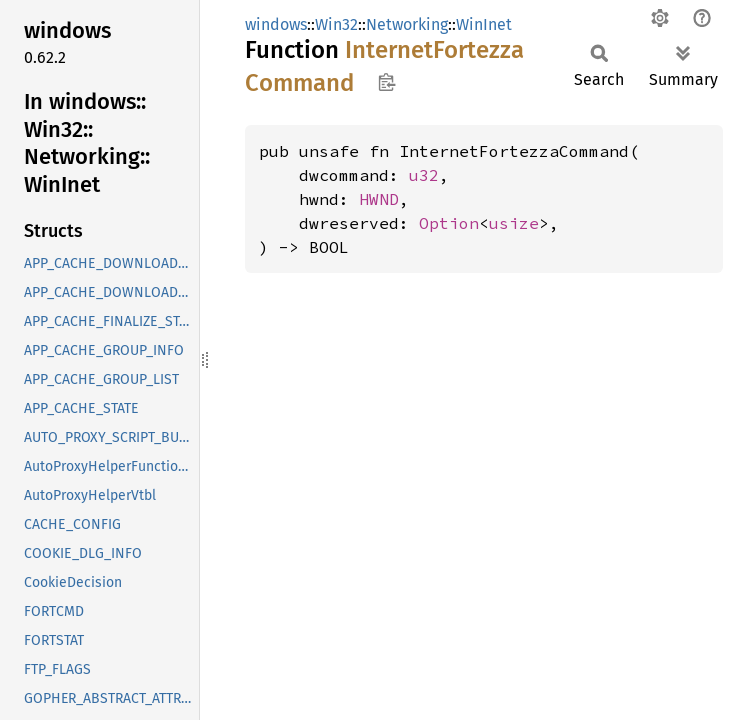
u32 (424, 175)
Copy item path (386, 82)
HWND (379, 199)
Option (449, 223)
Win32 (336, 24)
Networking (407, 24)
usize (514, 223)
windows (276, 24)
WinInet (484, 24)
